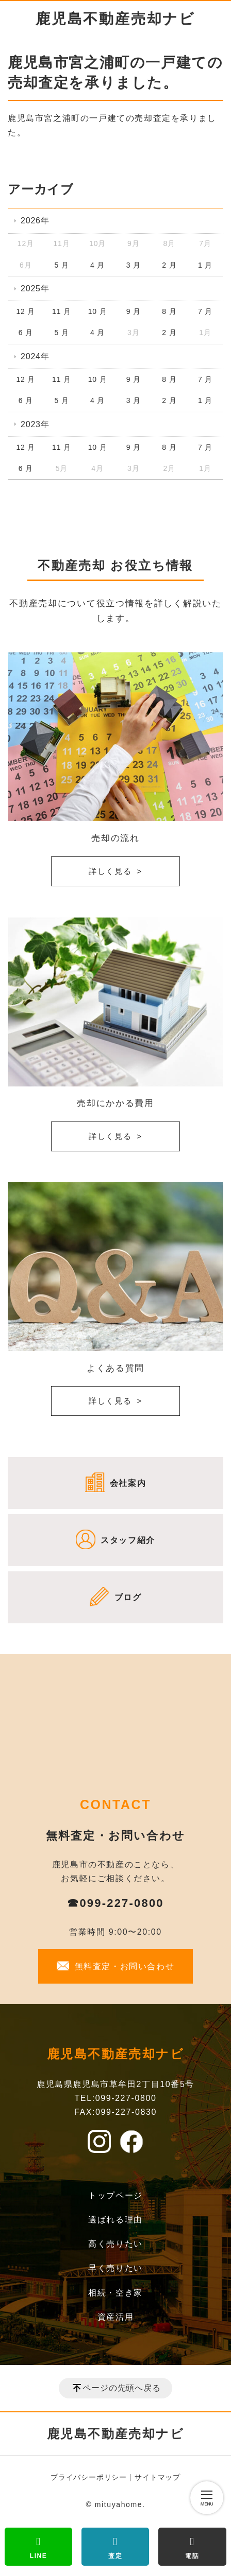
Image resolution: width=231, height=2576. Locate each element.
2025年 (35, 288)
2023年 (35, 424)
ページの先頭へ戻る (121, 2388)
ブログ (128, 1597)
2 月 (169, 265)
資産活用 (115, 2316)
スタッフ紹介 (128, 1540)
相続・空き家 (115, 2292)
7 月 (205, 311)
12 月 (25, 311)
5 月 (61, 265)
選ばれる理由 (115, 2219)
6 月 (26, 332)
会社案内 (128, 1483)
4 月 (97, 265)
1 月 (205, 265)
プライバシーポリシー (89, 2477)
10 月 (97, 311)
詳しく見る (110, 871)
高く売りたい (115, 2243)
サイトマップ (157, 2477)
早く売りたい (115, 2268)
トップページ (115, 2195)
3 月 (133, 265)
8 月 (169, 311)
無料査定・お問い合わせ (125, 1966)
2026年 (35, 220)
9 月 (133, 311)
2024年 (35, 356)
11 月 (61, 311)
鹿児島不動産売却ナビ (115, 19)
